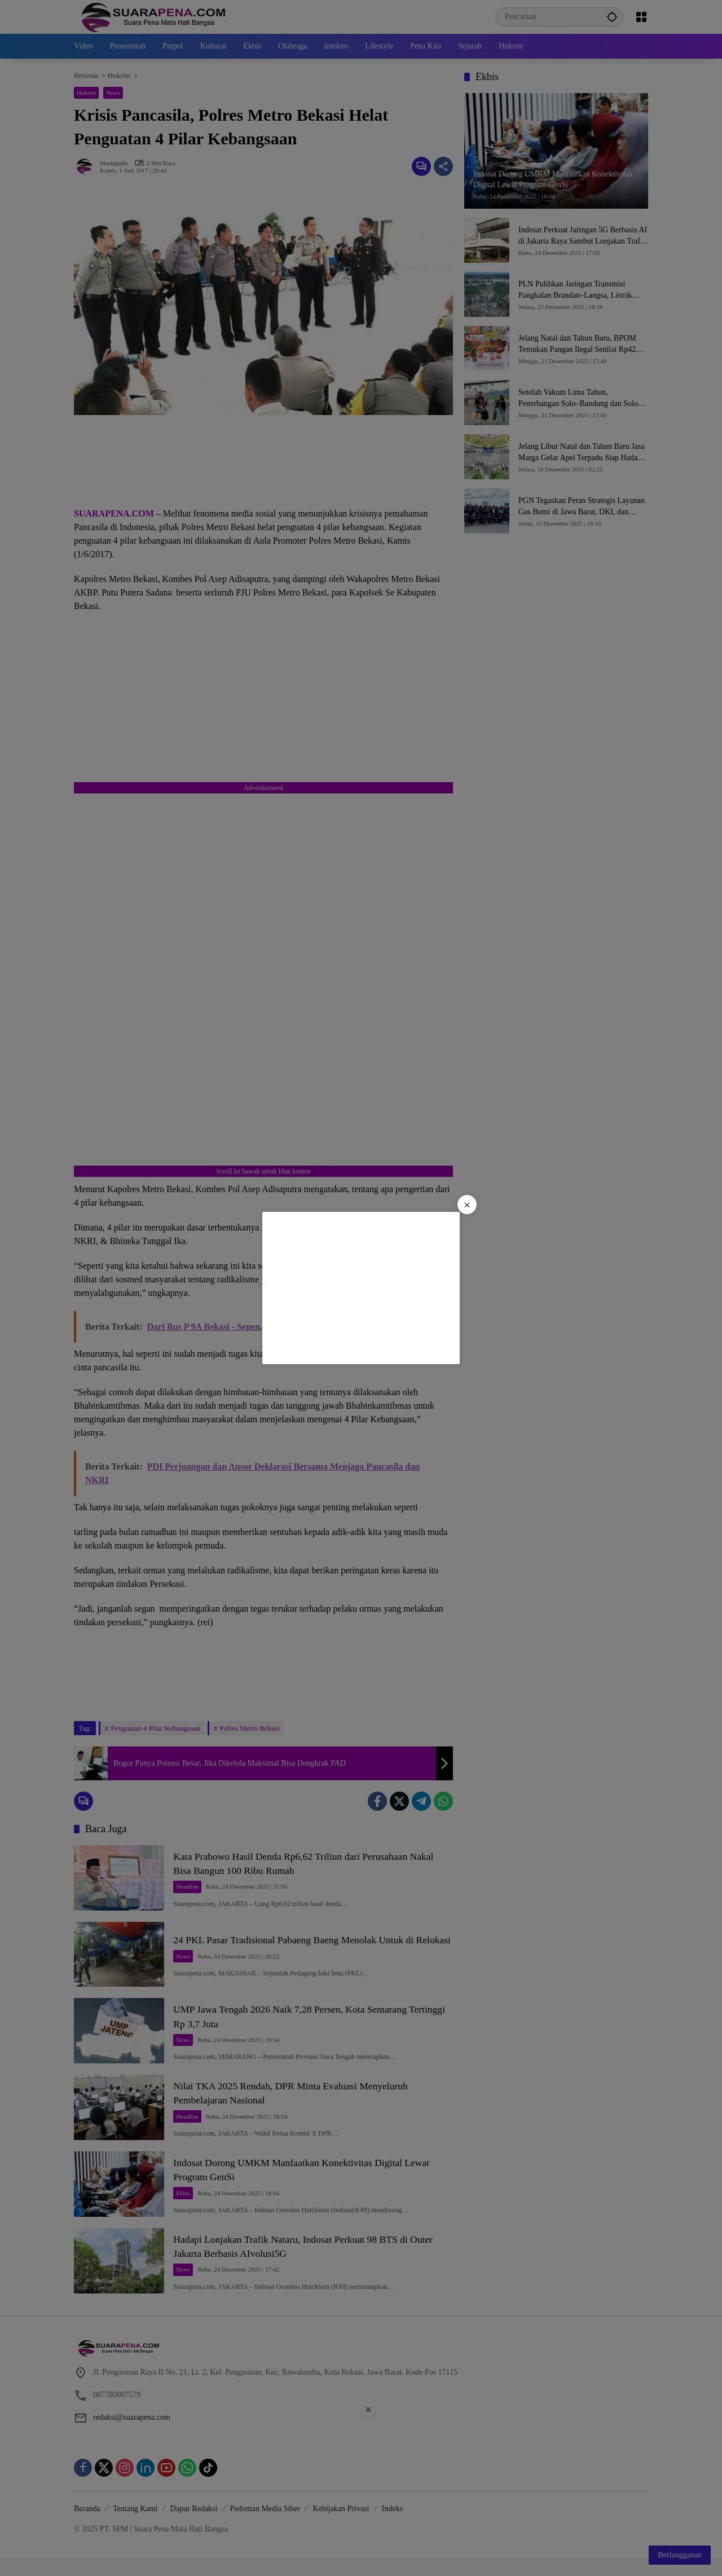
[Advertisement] (361, 1288)
